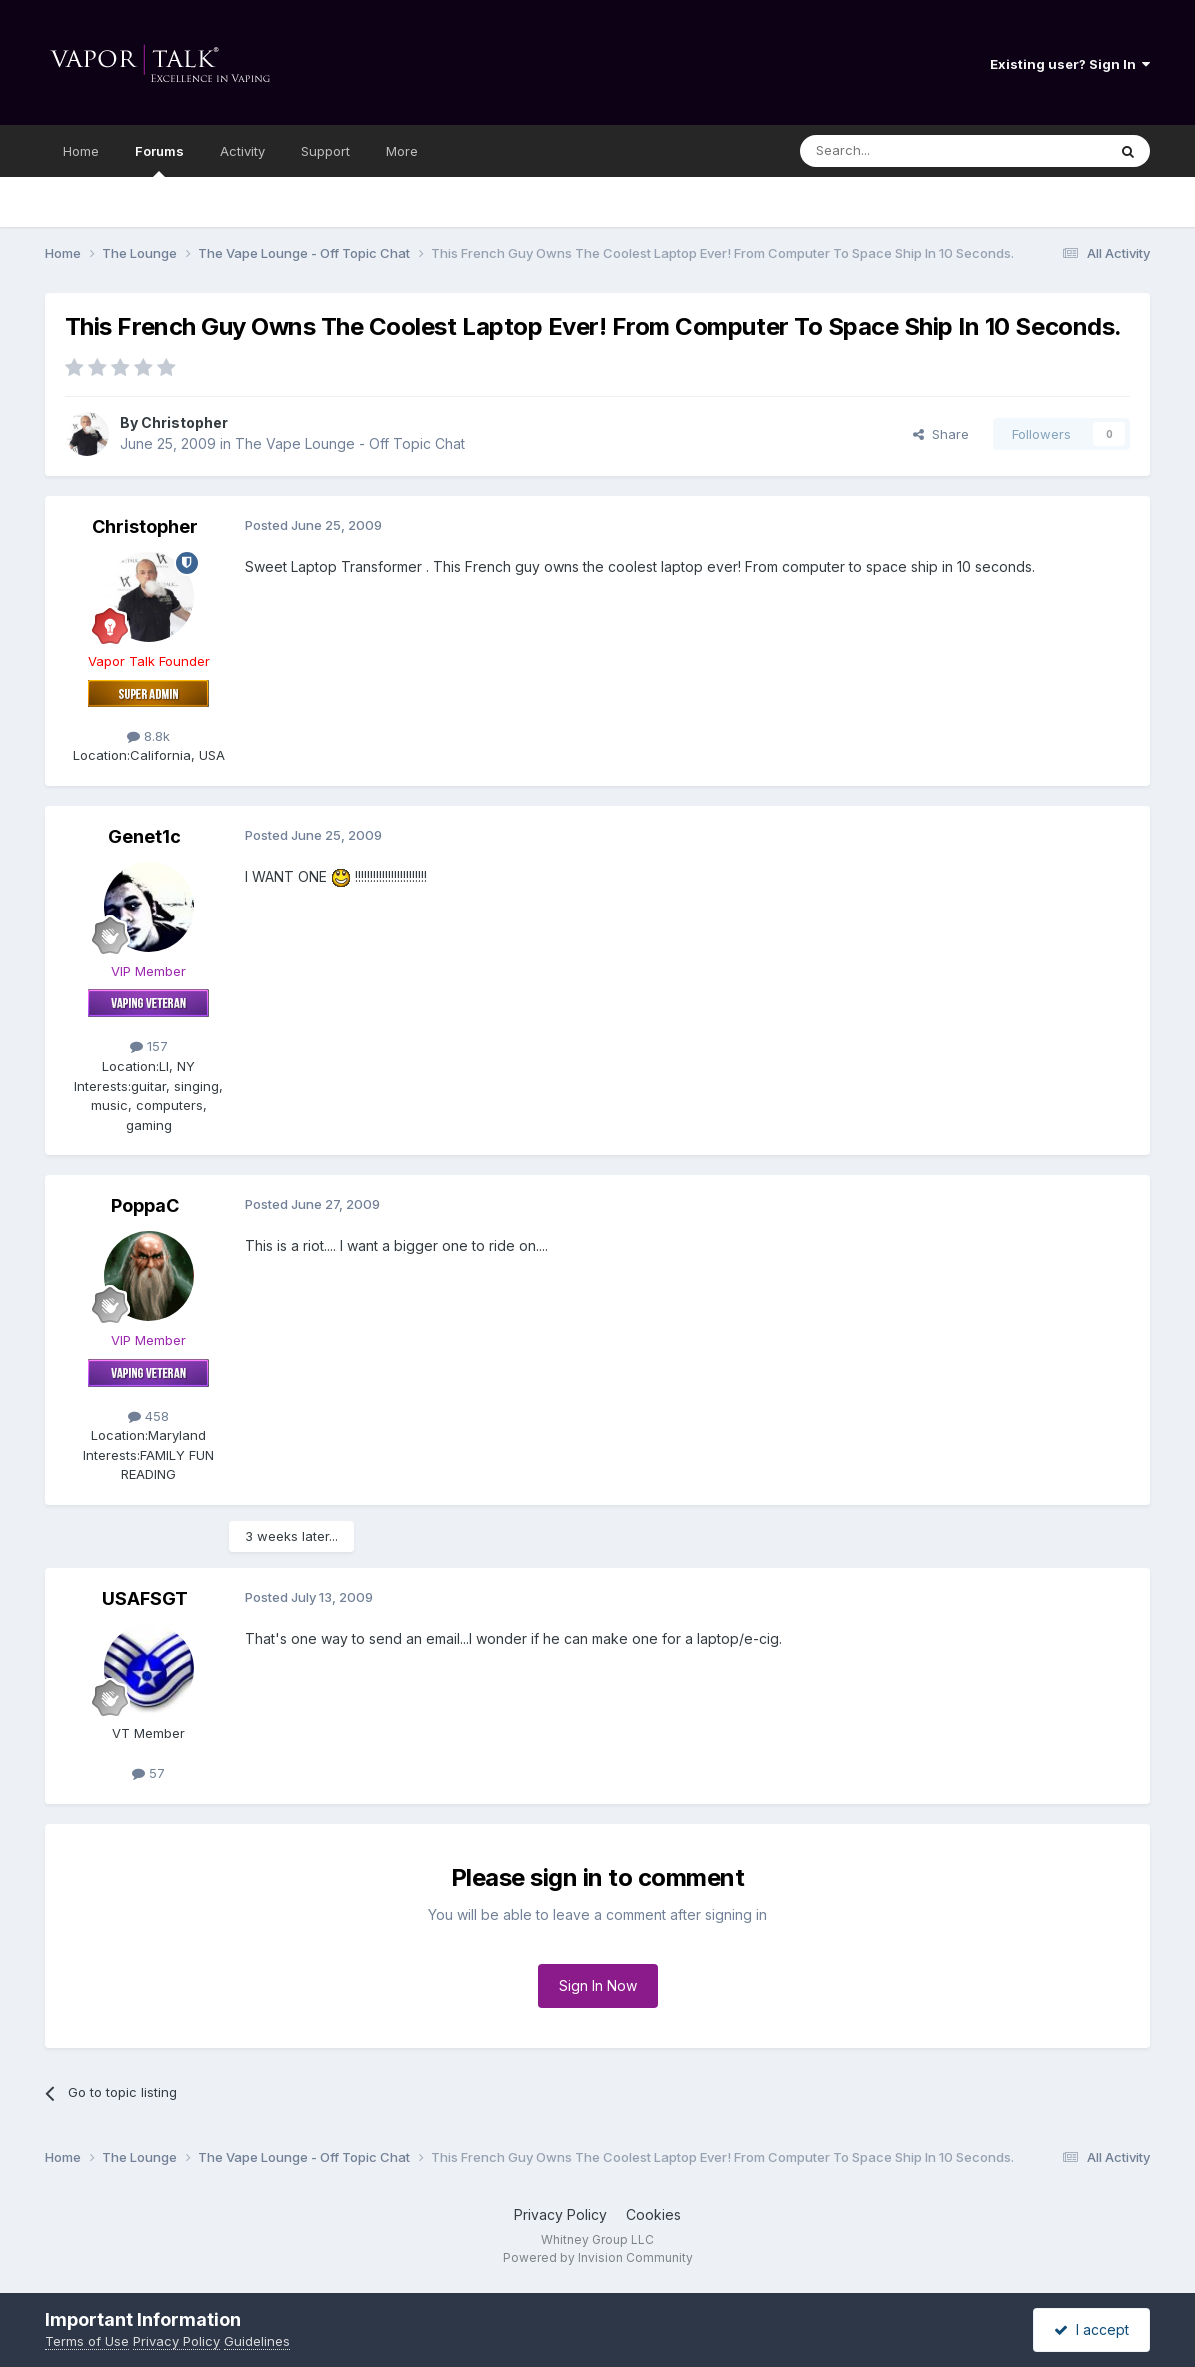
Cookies (653, 2214)
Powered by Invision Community (598, 2257)
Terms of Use (87, 2341)
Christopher (184, 422)
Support (325, 151)
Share (941, 434)
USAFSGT (145, 1598)
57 (148, 1773)
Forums (159, 160)
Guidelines (257, 2341)
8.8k (148, 736)
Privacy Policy (560, 2214)
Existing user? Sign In (1070, 64)
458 (148, 1416)
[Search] (902, 151)
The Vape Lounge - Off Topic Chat (350, 443)
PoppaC (145, 1205)
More (402, 151)
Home (81, 151)
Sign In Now (598, 1985)
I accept (1091, 2329)
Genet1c (144, 836)
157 (149, 1046)
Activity (242, 151)
